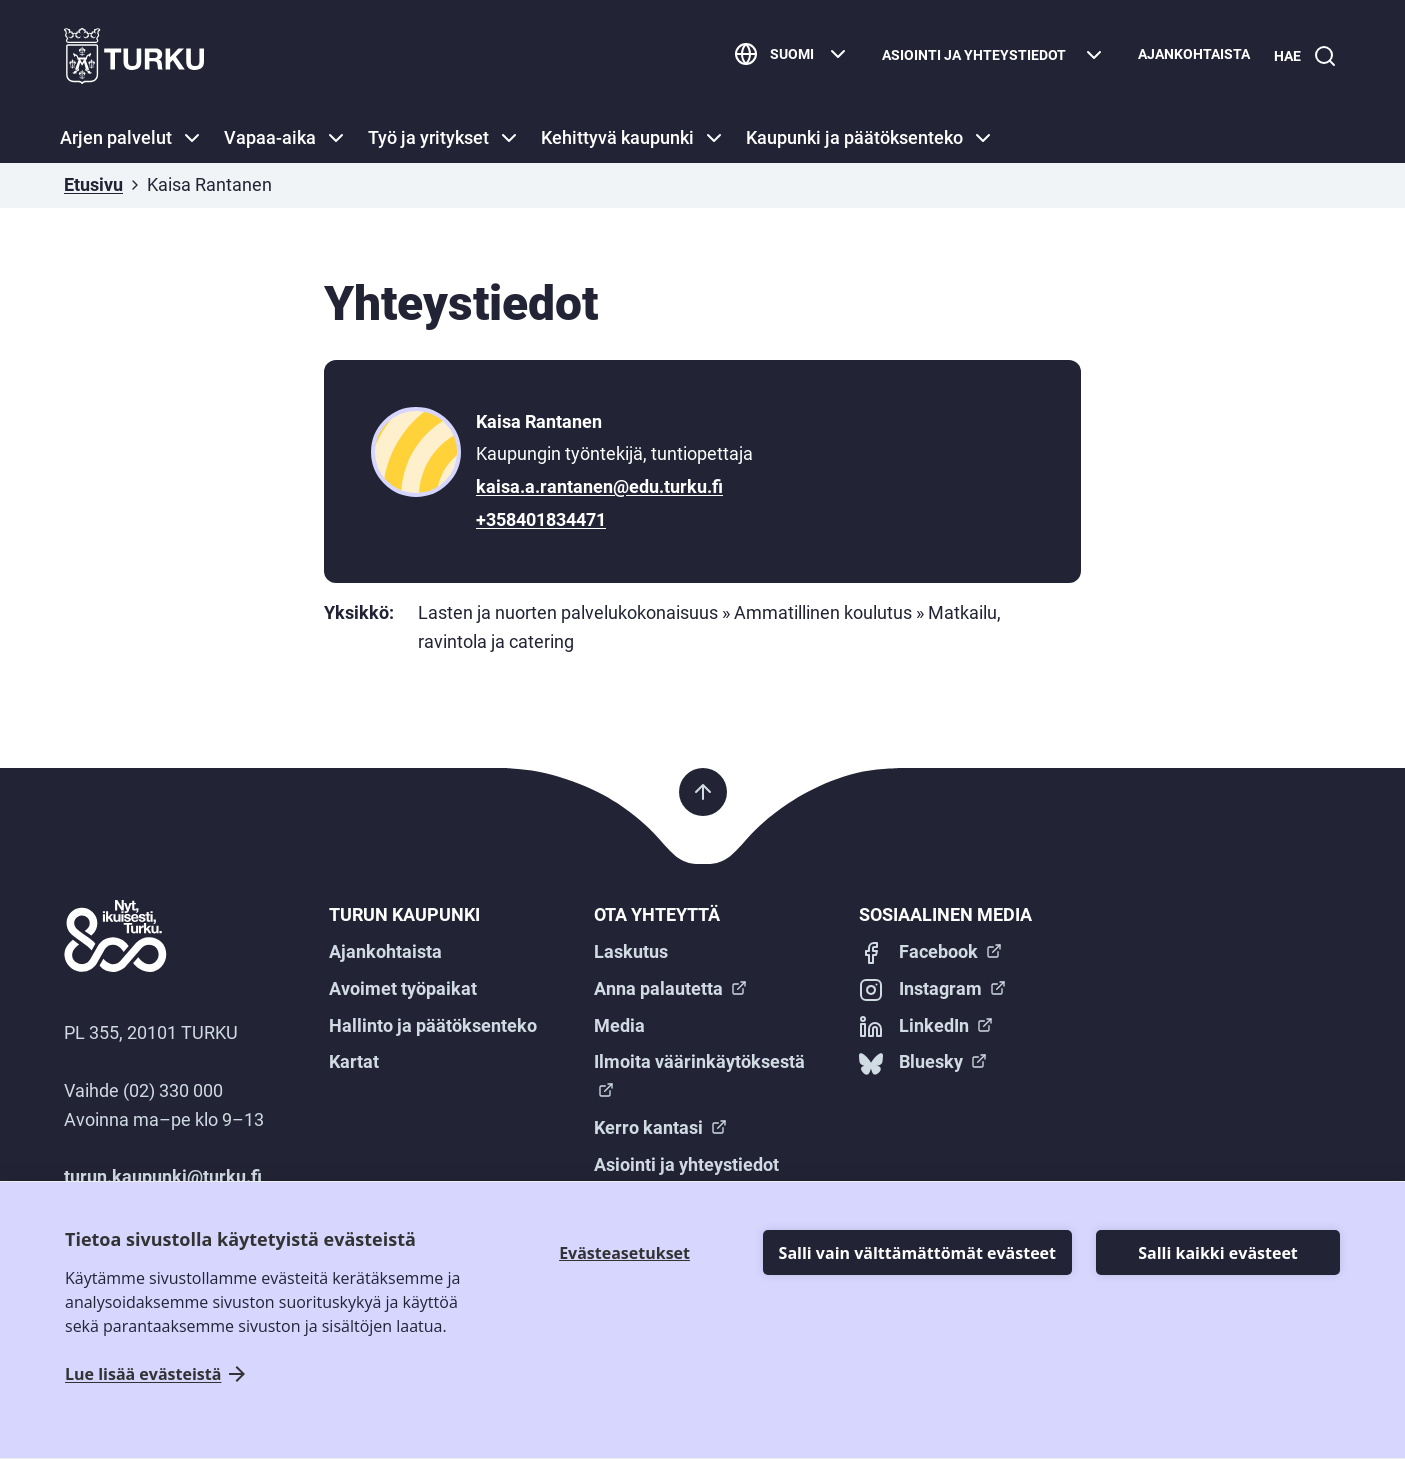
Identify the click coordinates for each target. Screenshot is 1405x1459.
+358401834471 (541, 519)
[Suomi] (784, 56)
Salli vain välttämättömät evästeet (917, 1253)
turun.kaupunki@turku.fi (163, 1176)
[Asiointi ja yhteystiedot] (986, 56)
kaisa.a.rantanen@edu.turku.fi (599, 486)
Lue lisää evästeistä (143, 1374)
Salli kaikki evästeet (1218, 1253)
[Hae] (1301, 56)
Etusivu (93, 184)
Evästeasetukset (624, 1253)
